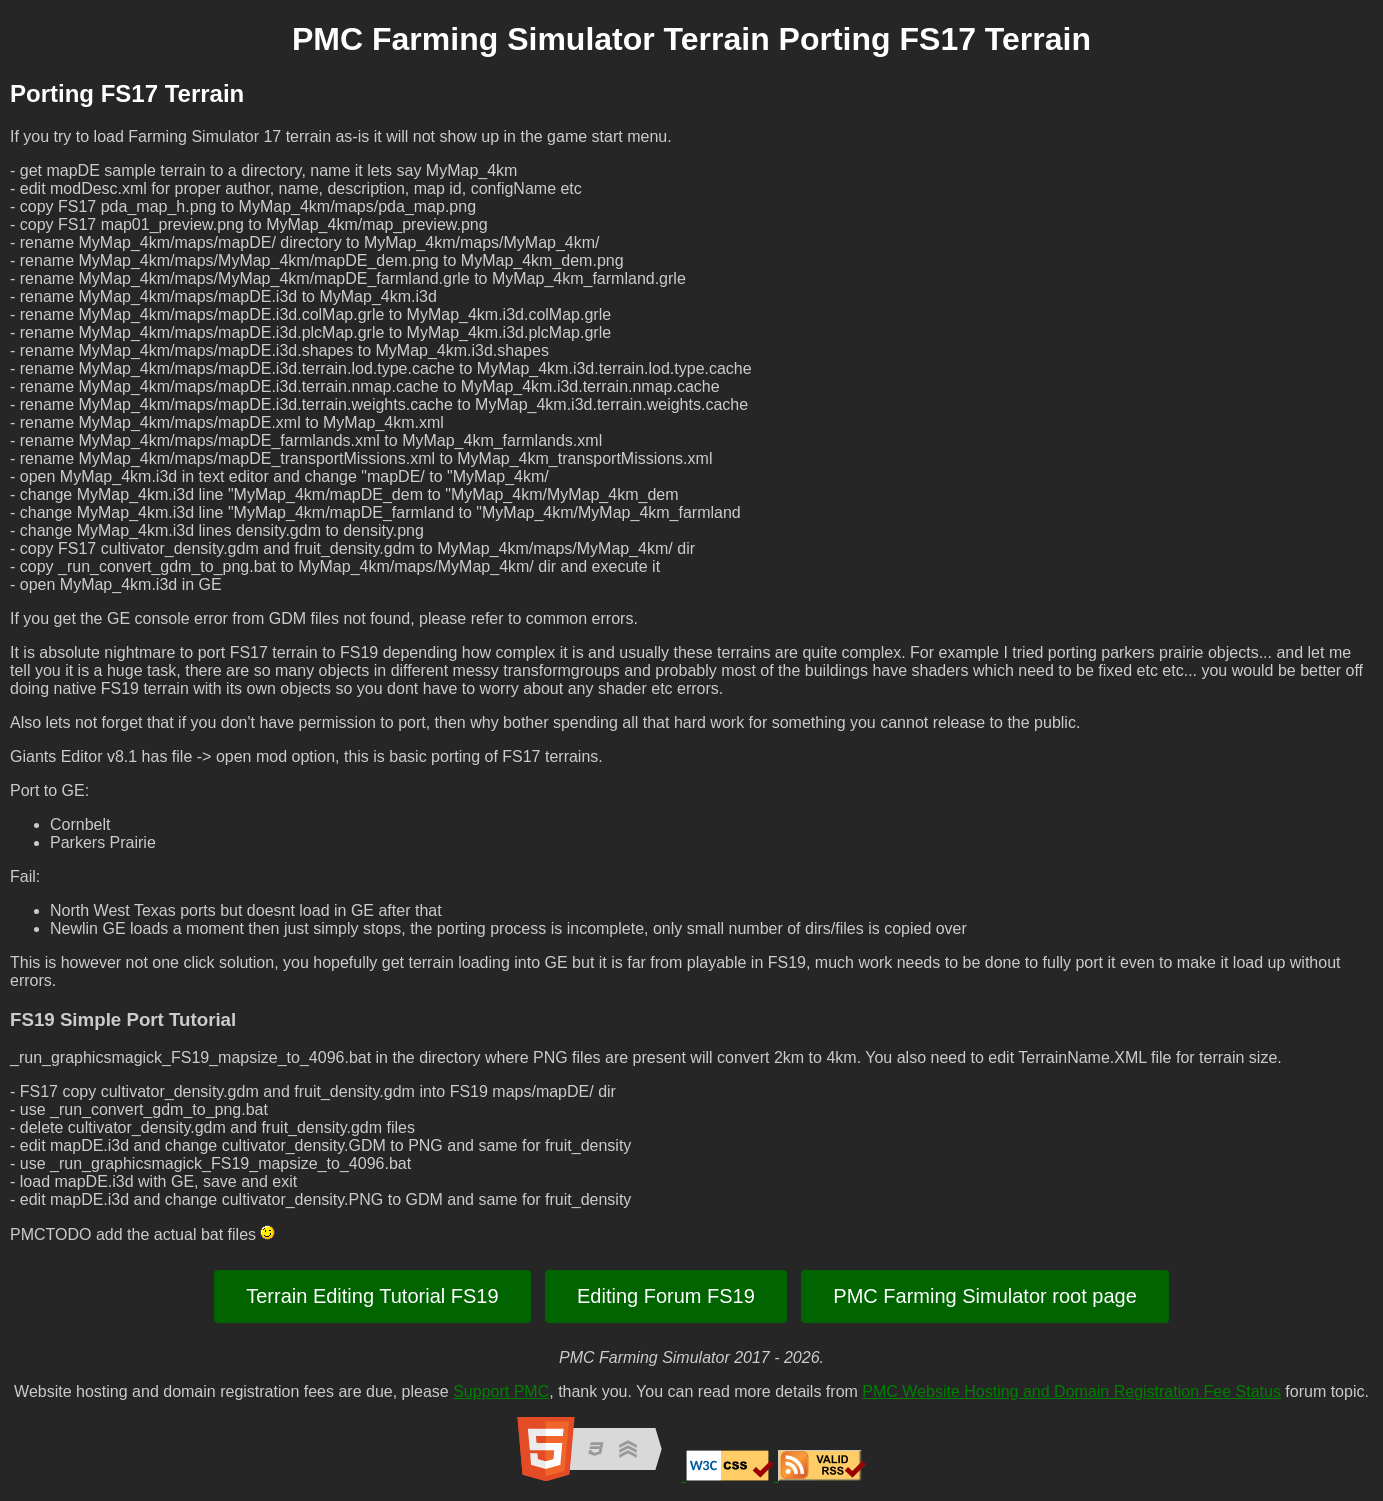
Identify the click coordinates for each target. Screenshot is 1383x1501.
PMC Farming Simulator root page (984, 1296)
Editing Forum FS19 (666, 1296)
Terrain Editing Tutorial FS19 (372, 1296)
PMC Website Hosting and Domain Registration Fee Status (1071, 1391)
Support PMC (501, 1391)
